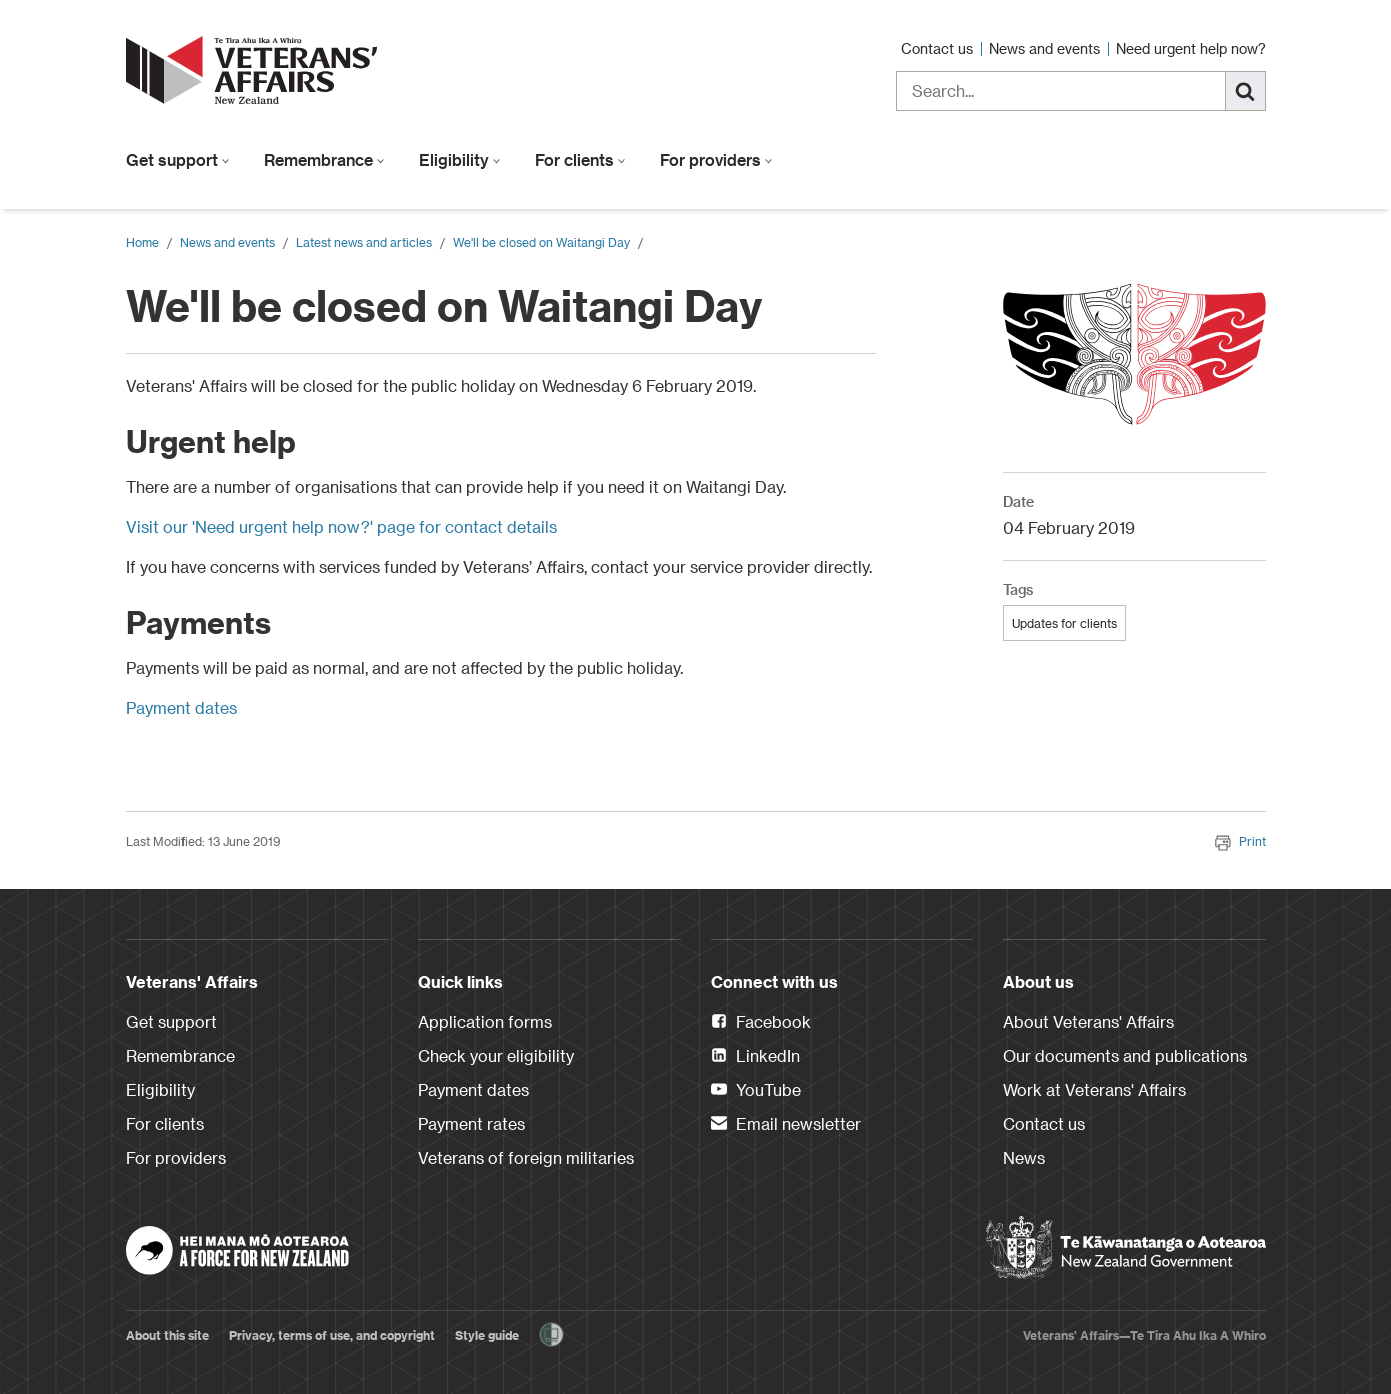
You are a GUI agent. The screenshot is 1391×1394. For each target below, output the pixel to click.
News (1024, 1157)
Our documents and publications (1125, 1055)
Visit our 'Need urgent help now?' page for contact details (341, 526)
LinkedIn (755, 1057)
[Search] (1246, 91)
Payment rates (471, 1123)
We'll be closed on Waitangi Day (541, 242)
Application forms (485, 1021)
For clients (580, 159)
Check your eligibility (496, 1055)
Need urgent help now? (1191, 48)
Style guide (487, 1335)
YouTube (756, 1091)
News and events (1046, 48)
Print (1240, 841)
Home (142, 242)
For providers (716, 159)
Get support (178, 159)
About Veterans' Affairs (1088, 1021)
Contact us (939, 48)
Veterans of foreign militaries (526, 1157)
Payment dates (181, 707)
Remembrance (324, 159)
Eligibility (460, 159)
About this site (167, 1335)
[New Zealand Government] (1126, 1248)
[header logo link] (256, 70)
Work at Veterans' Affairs (1094, 1089)
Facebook (761, 1023)
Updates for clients (1064, 623)
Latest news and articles (364, 242)
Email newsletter (786, 1125)
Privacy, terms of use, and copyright (332, 1335)
